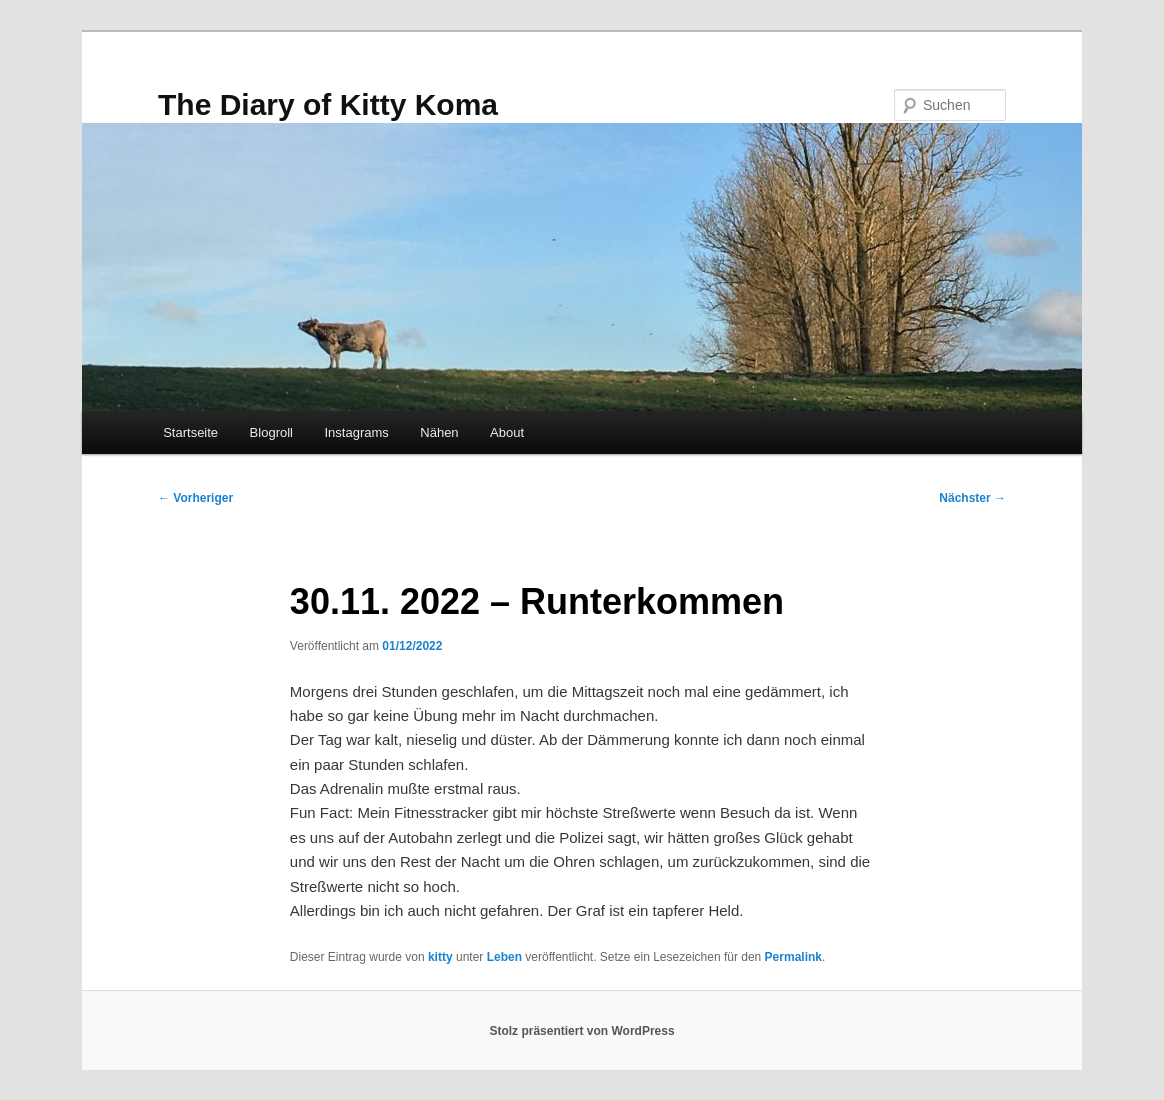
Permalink (793, 957)
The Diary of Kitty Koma (328, 104)
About (507, 432)
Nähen (439, 432)
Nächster (972, 498)
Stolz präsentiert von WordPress (581, 1031)
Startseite (190, 432)
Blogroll (271, 432)
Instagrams (356, 432)
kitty (440, 957)
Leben (504, 957)
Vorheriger (195, 498)
